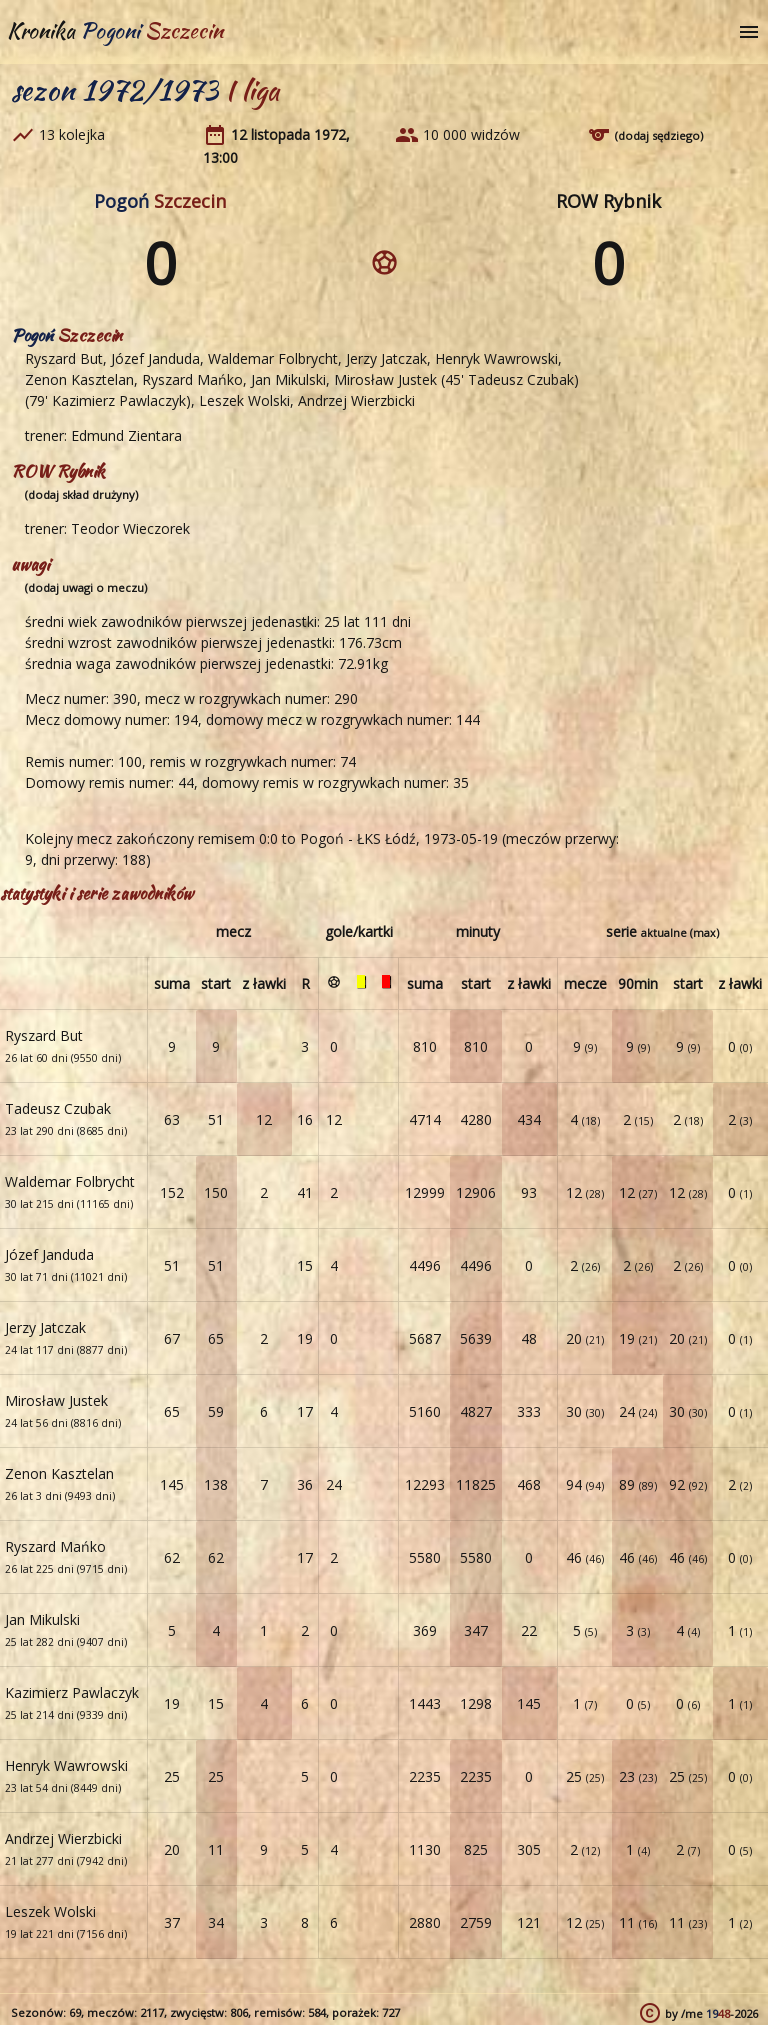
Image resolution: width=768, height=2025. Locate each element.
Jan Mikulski (288, 379)
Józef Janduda (155, 358)
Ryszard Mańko (192, 379)
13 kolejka (72, 134)
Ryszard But (64, 358)
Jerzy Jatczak (386, 358)
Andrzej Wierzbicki (356, 400)
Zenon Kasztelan (79, 379)
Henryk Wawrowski (496, 358)
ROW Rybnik (608, 201)
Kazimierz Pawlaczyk (119, 400)
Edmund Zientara (126, 435)
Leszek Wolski (244, 400)
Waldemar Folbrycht (273, 358)
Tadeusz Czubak (521, 379)
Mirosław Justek (385, 379)
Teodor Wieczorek (130, 528)
